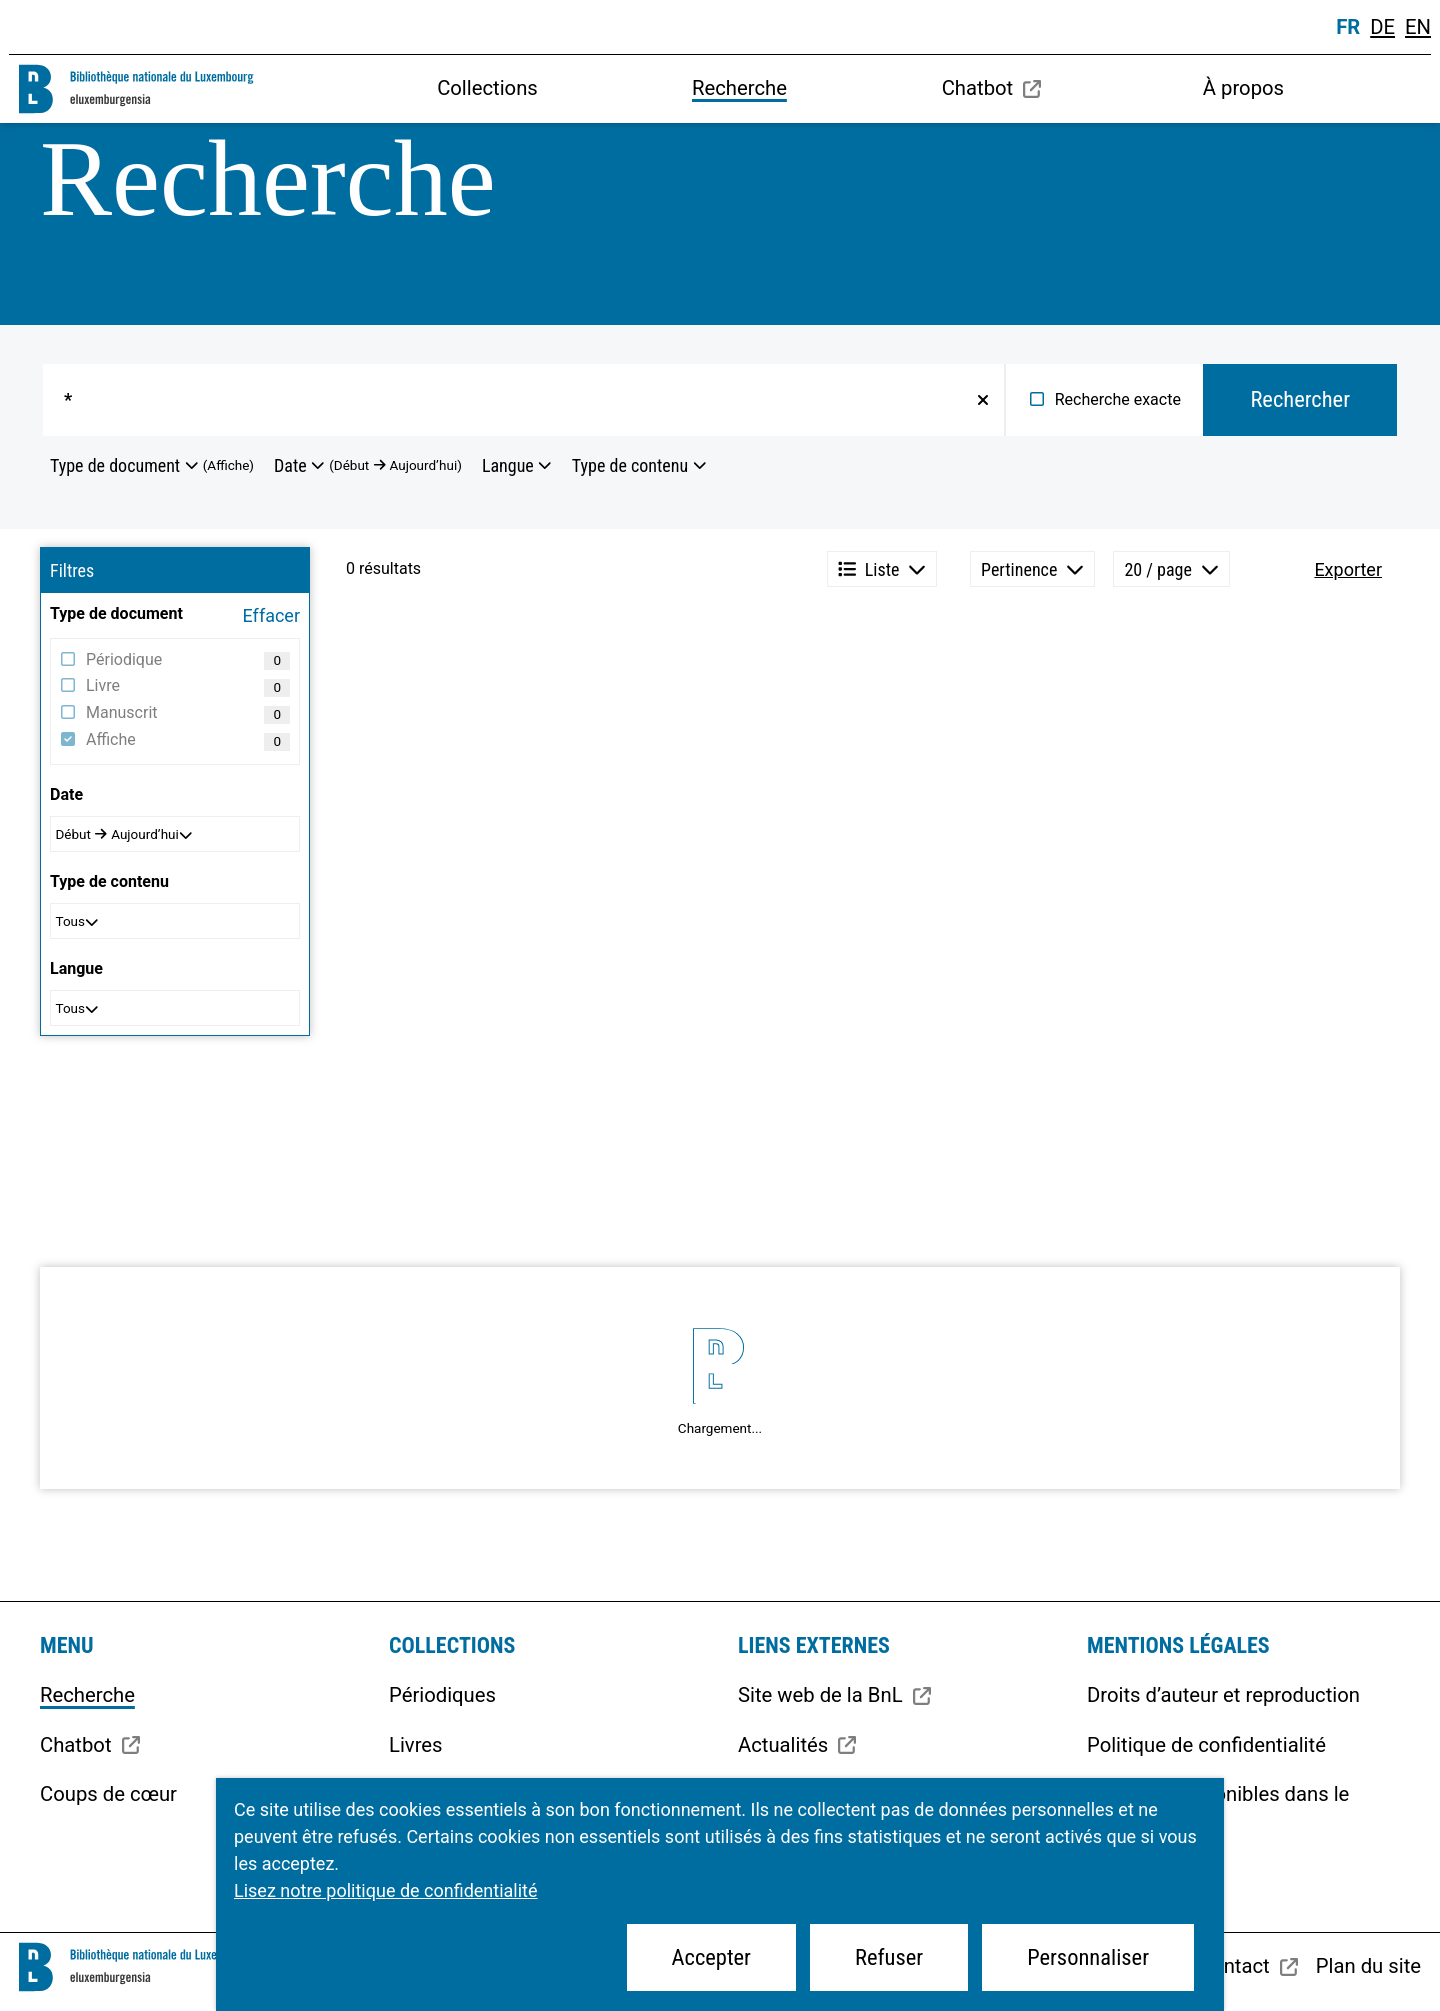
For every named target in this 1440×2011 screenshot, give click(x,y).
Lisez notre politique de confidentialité (386, 1890)
